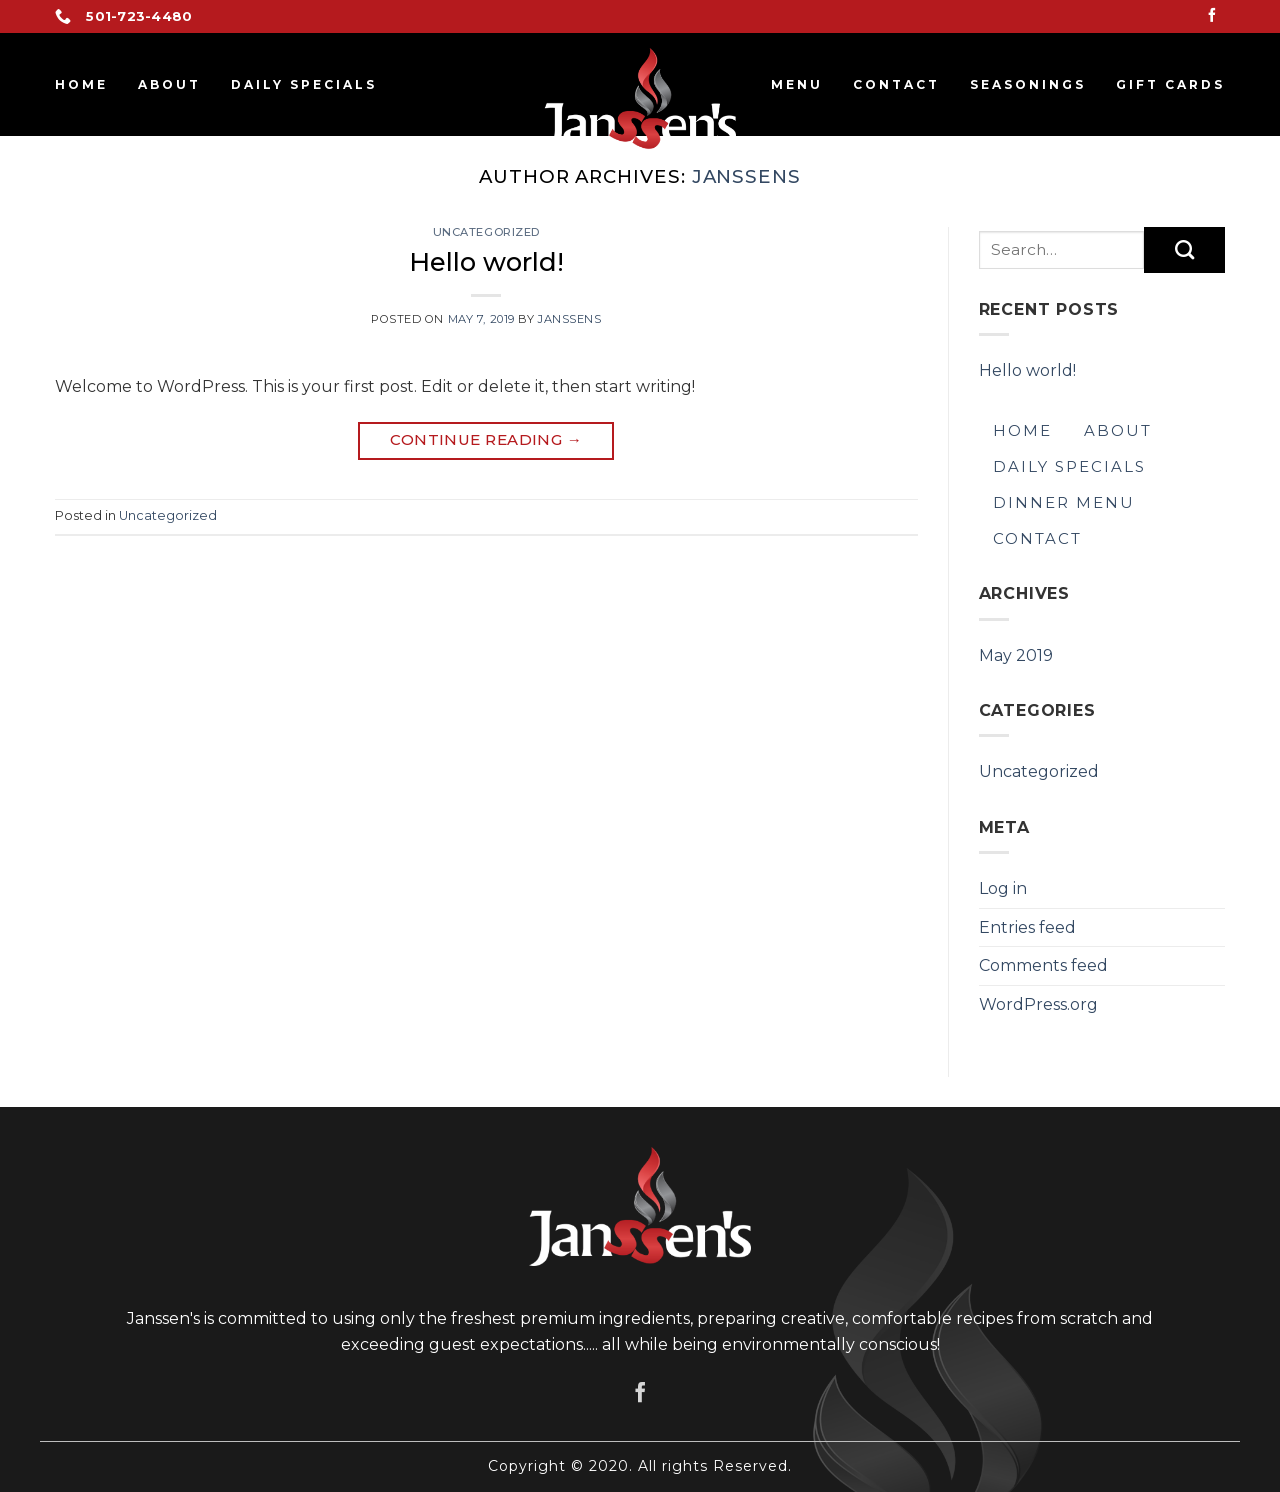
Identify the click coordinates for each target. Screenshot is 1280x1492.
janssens (746, 176)
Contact (896, 84)
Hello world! (486, 261)
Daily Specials (304, 84)
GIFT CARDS (1170, 84)
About (169, 84)
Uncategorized (486, 232)
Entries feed (1027, 927)
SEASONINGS (1028, 84)
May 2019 (1016, 655)
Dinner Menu (1064, 502)
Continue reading (486, 440)
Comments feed (1043, 965)
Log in (1003, 888)
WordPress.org (1038, 1004)
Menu (797, 84)
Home (81, 84)
